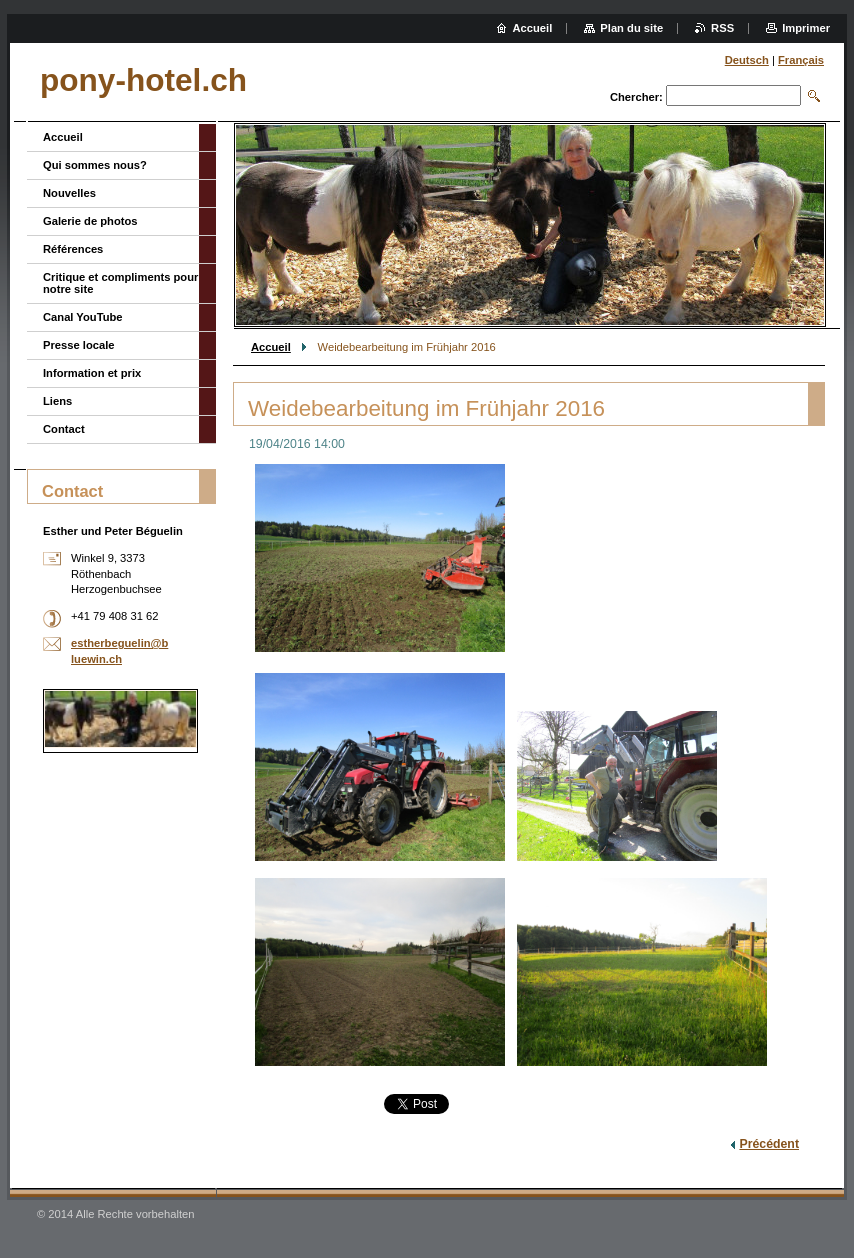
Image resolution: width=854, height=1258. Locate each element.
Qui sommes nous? (95, 165)
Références (73, 249)
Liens (57, 401)
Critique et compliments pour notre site (120, 283)
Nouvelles (69, 193)
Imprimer (806, 28)
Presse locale (79, 345)
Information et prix (92, 373)
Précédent (769, 1144)
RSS (722, 28)
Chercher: (636, 97)
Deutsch (747, 60)
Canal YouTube (83, 317)
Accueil (271, 347)
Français (801, 60)
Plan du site (631, 28)
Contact (64, 429)
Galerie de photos (90, 221)
